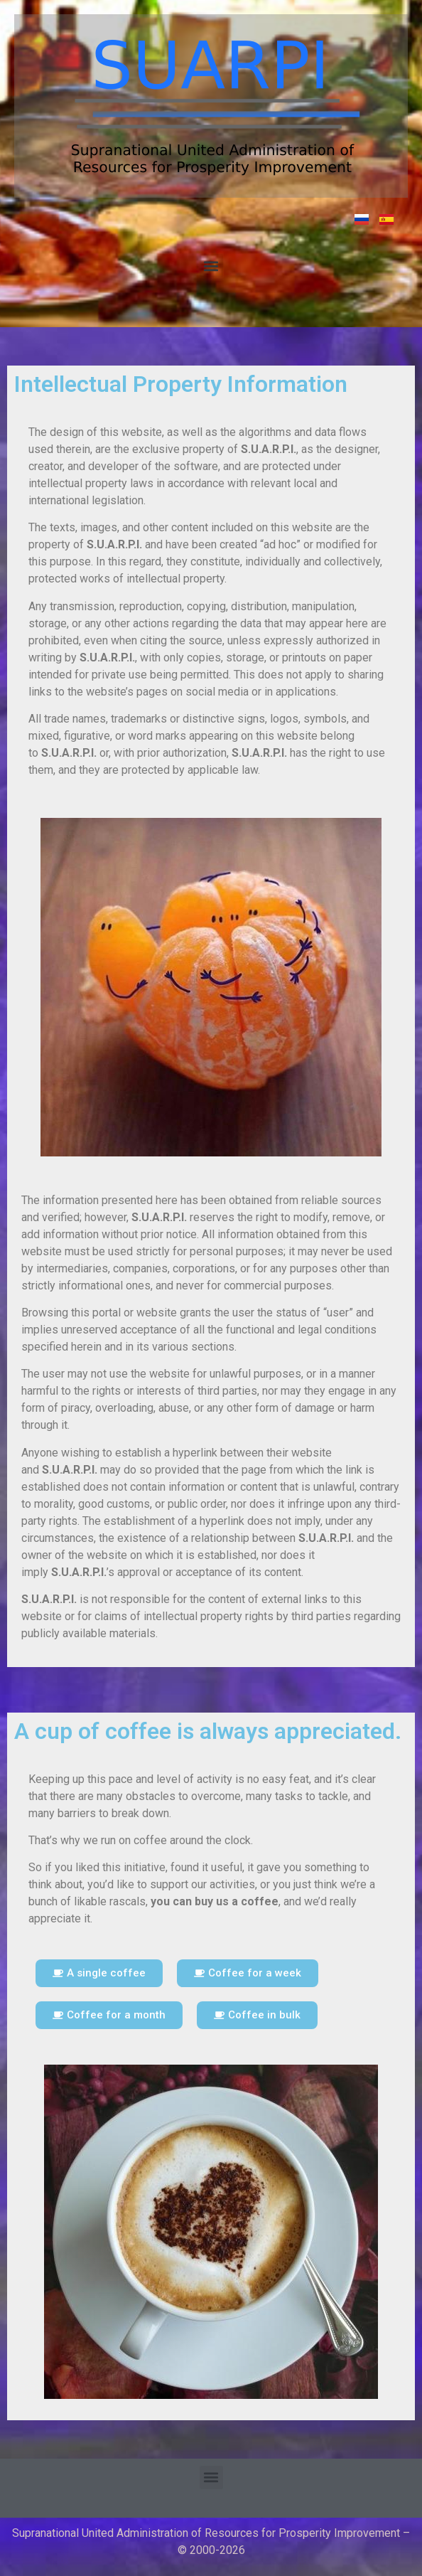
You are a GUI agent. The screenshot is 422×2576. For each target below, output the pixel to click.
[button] (211, 265)
